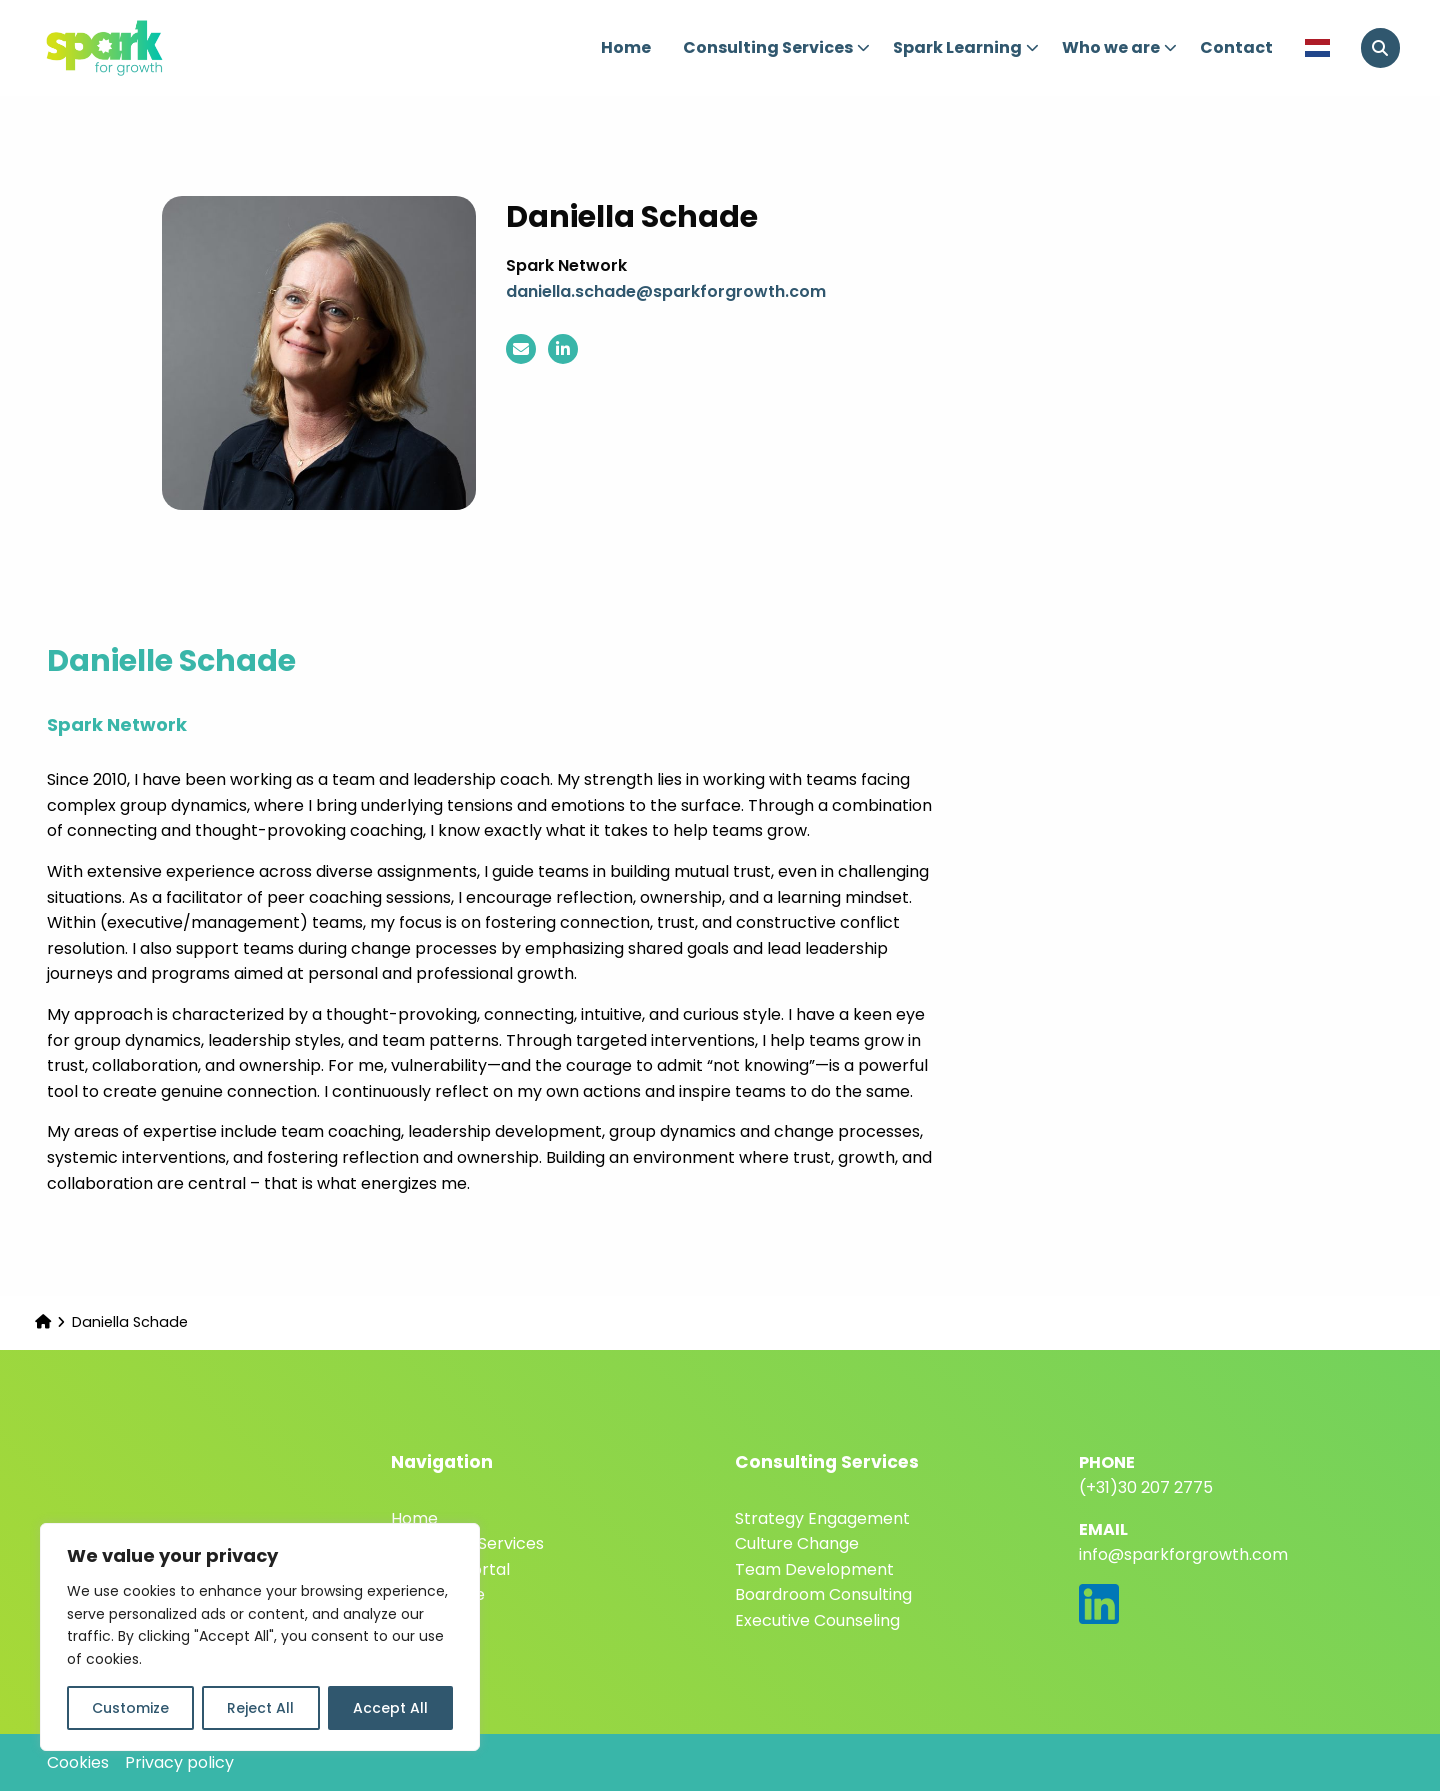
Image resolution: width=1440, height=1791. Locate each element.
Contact (1236, 47)
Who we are (1120, 47)
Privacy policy (179, 1762)
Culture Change (797, 1543)
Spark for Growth (140, 48)
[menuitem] (626, 48)
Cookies (78, 1762)
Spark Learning (966, 47)
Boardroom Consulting (823, 1594)
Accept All (390, 1708)
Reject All (260, 1708)
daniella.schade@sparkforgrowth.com (666, 291)
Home (626, 47)
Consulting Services (777, 47)
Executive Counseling (817, 1620)
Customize (130, 1708)
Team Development (814, 1569)
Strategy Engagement (822, 1518)
